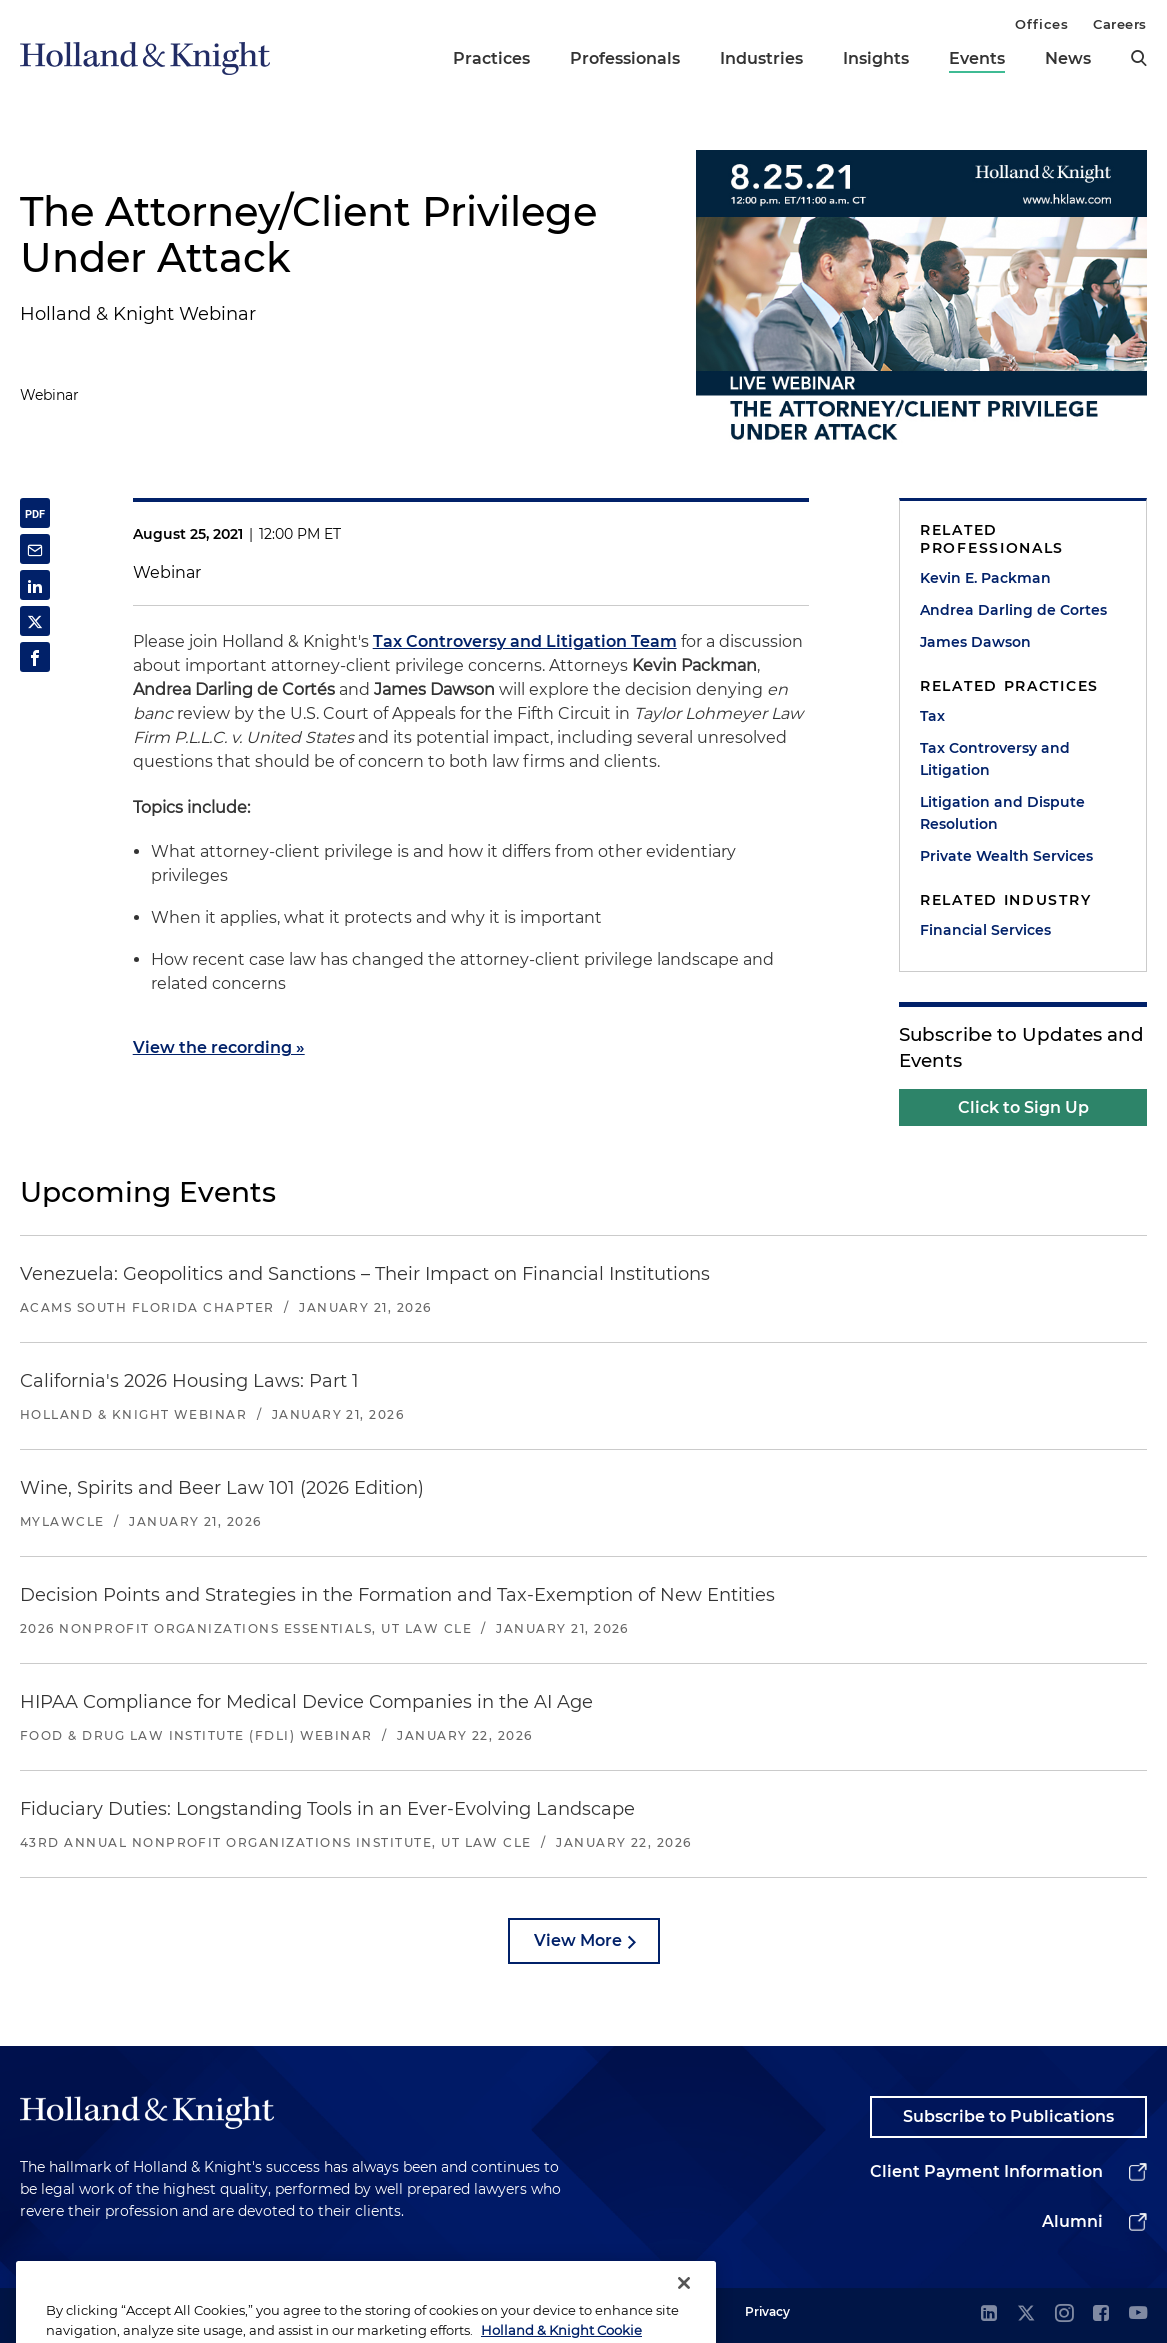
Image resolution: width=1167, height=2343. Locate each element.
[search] (1139, 58)
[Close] (684, 2308)
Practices (491, 58)
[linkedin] (989, 2314)
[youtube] (1138, 2314)
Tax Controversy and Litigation (995, 759)
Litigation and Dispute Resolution (1002, 813)
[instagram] (1064, 2314)
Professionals (625, 58)
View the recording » (219, 1047)
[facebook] (1101, 2314)
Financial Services (985, 930)
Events (977, 58)
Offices (1041, 24)
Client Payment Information (986, 2171)
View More (578, 1940)
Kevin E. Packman (985, 578)
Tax (932, 716)
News (1068, 58)
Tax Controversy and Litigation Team (525, 641)
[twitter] (1026, 2314)
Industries (761, 58)
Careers (1120, 24)
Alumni (1072, 2221)
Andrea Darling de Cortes (1013, 610)
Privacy (767, 2311)
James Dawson (975, 642)
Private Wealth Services (1006, 856)
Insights (876, 58)
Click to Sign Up (1023, 1107)
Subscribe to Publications (1008, 2116)
